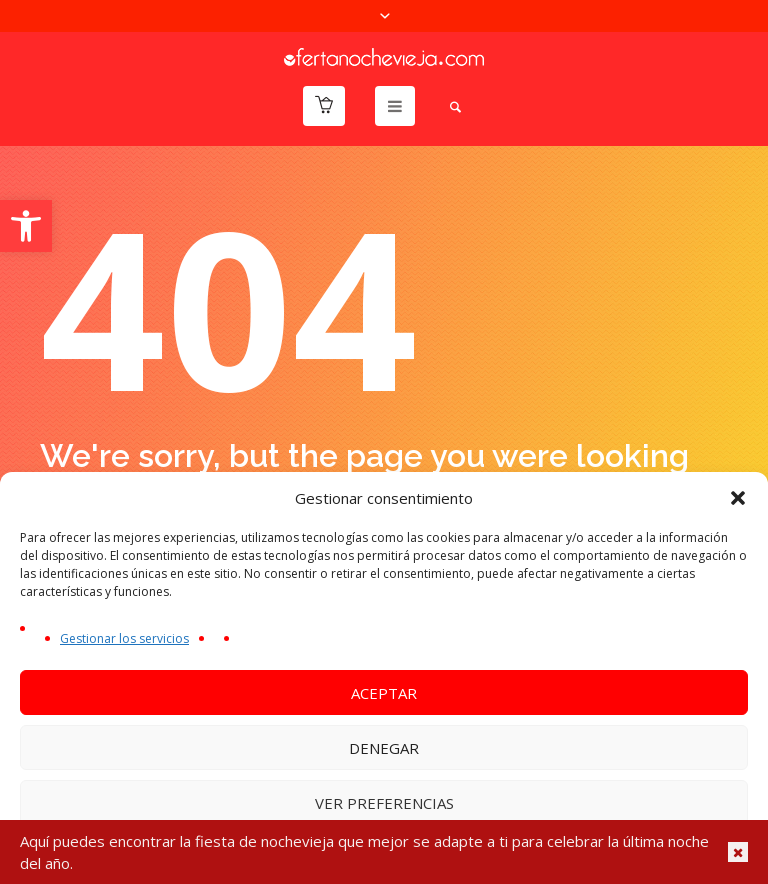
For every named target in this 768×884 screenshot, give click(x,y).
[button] (26, 226)
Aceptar (384, 693)
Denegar (384, 748)
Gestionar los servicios (124, 638)
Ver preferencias (384, 803)
